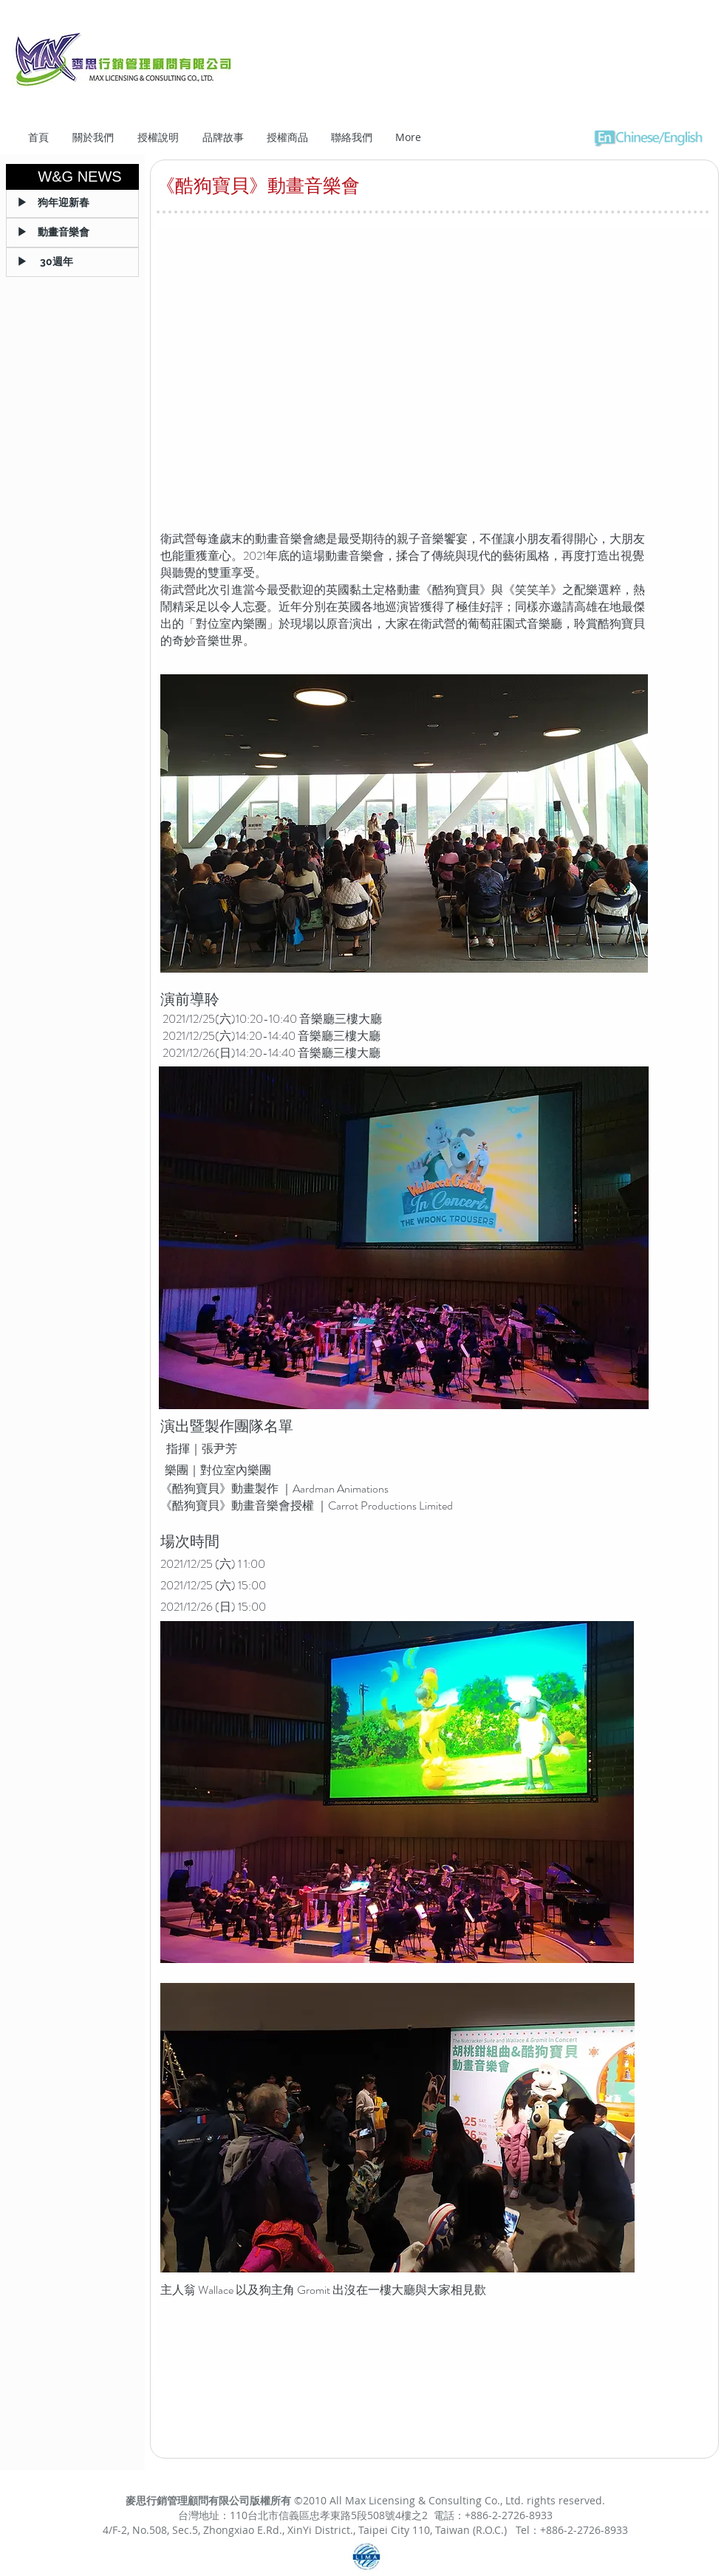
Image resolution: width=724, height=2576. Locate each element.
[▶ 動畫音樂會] (72, 232)
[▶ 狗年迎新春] (72, 203)
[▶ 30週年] (72, 262)
